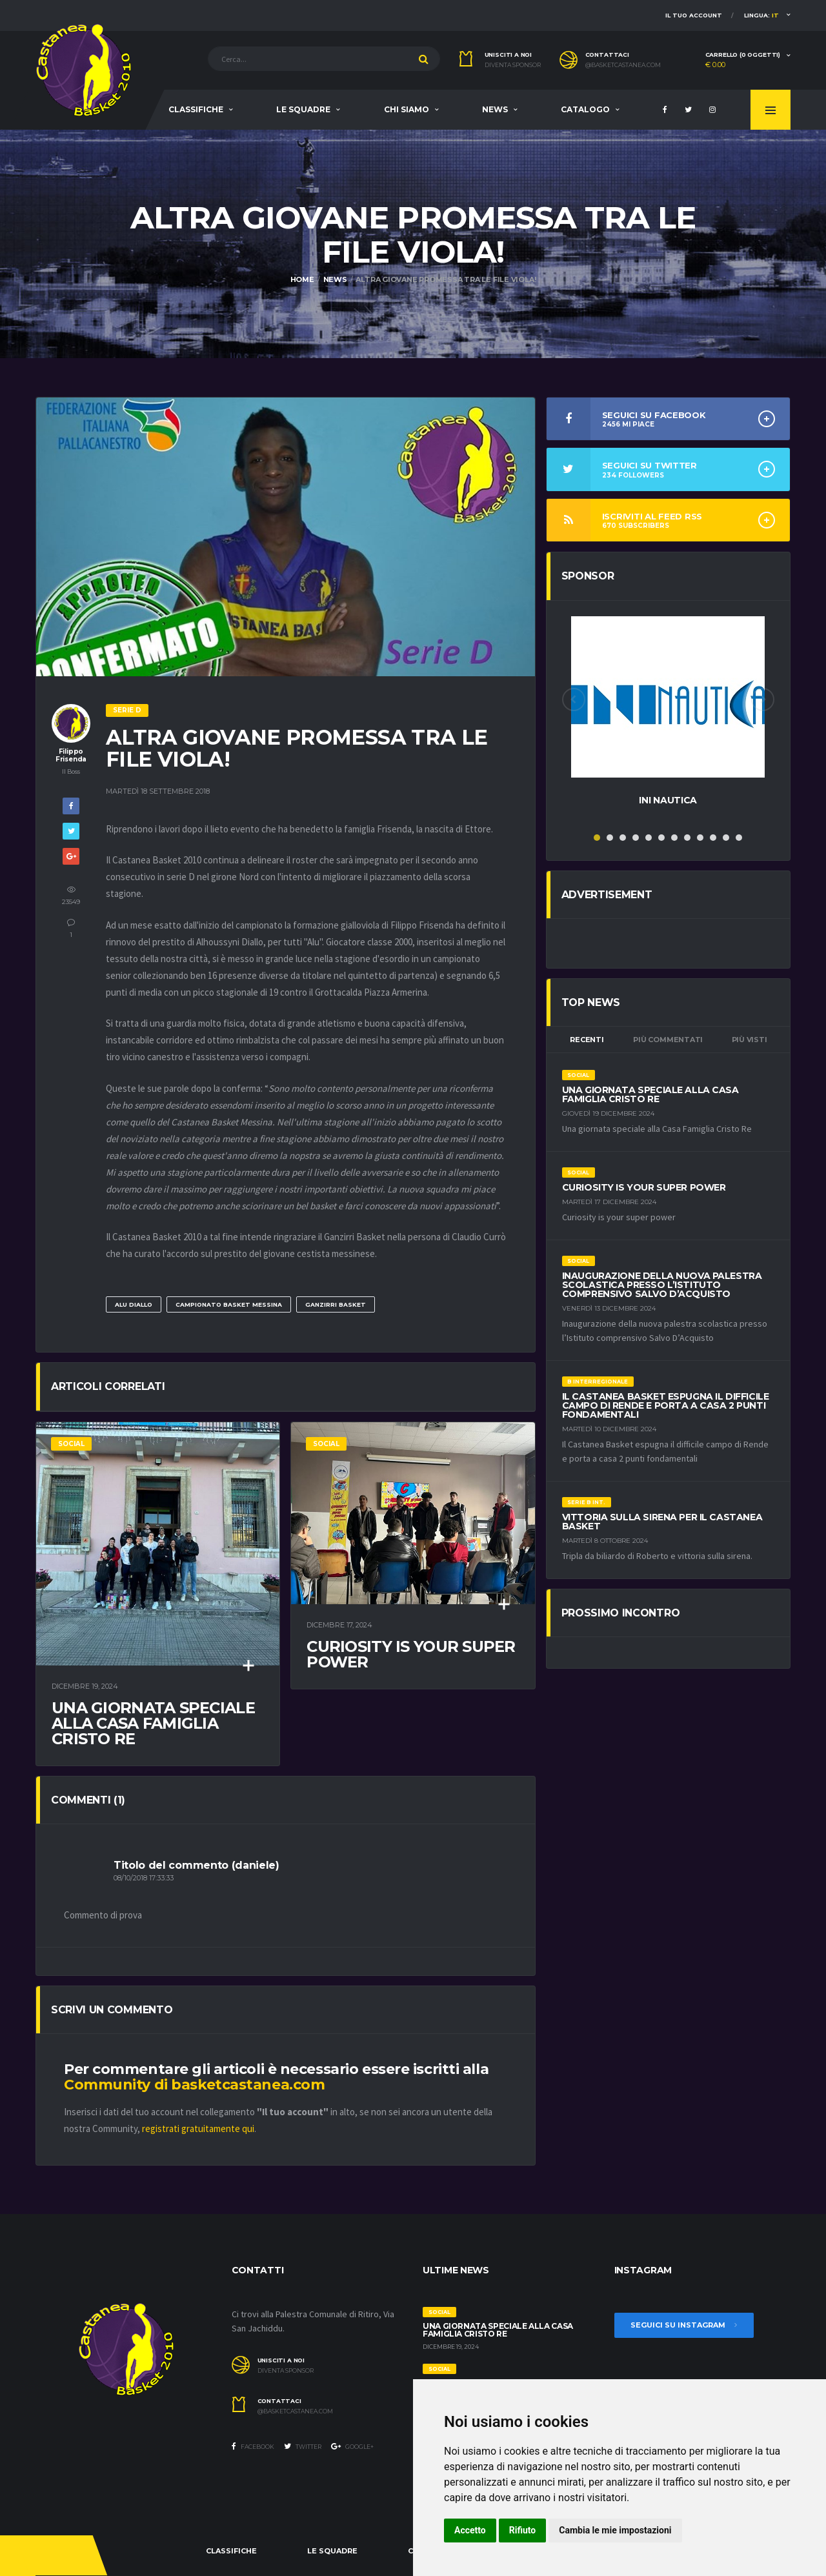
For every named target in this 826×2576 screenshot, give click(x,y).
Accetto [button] (470, 2530)
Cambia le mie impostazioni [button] (615, 2530)
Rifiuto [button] (522, 2530)
